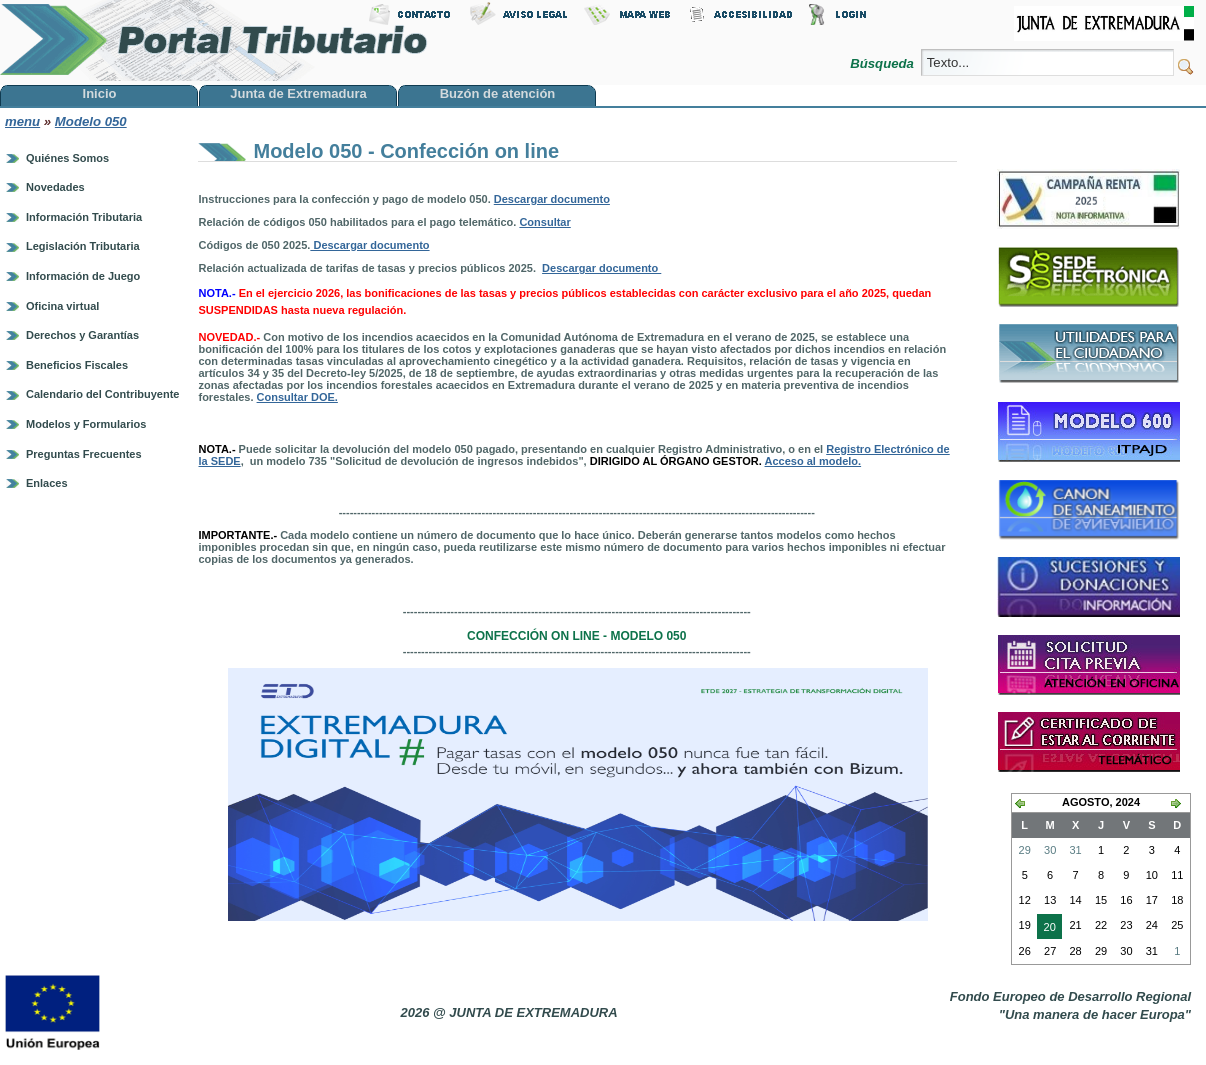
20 (1046, 929)
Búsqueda (883, 63)
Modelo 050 (91, 121)
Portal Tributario (214, 40)
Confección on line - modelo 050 (576, 636)
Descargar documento (552, 199)
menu (22, 121)
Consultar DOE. (297, 397)
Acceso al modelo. (813, 461)
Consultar (544, 222)
